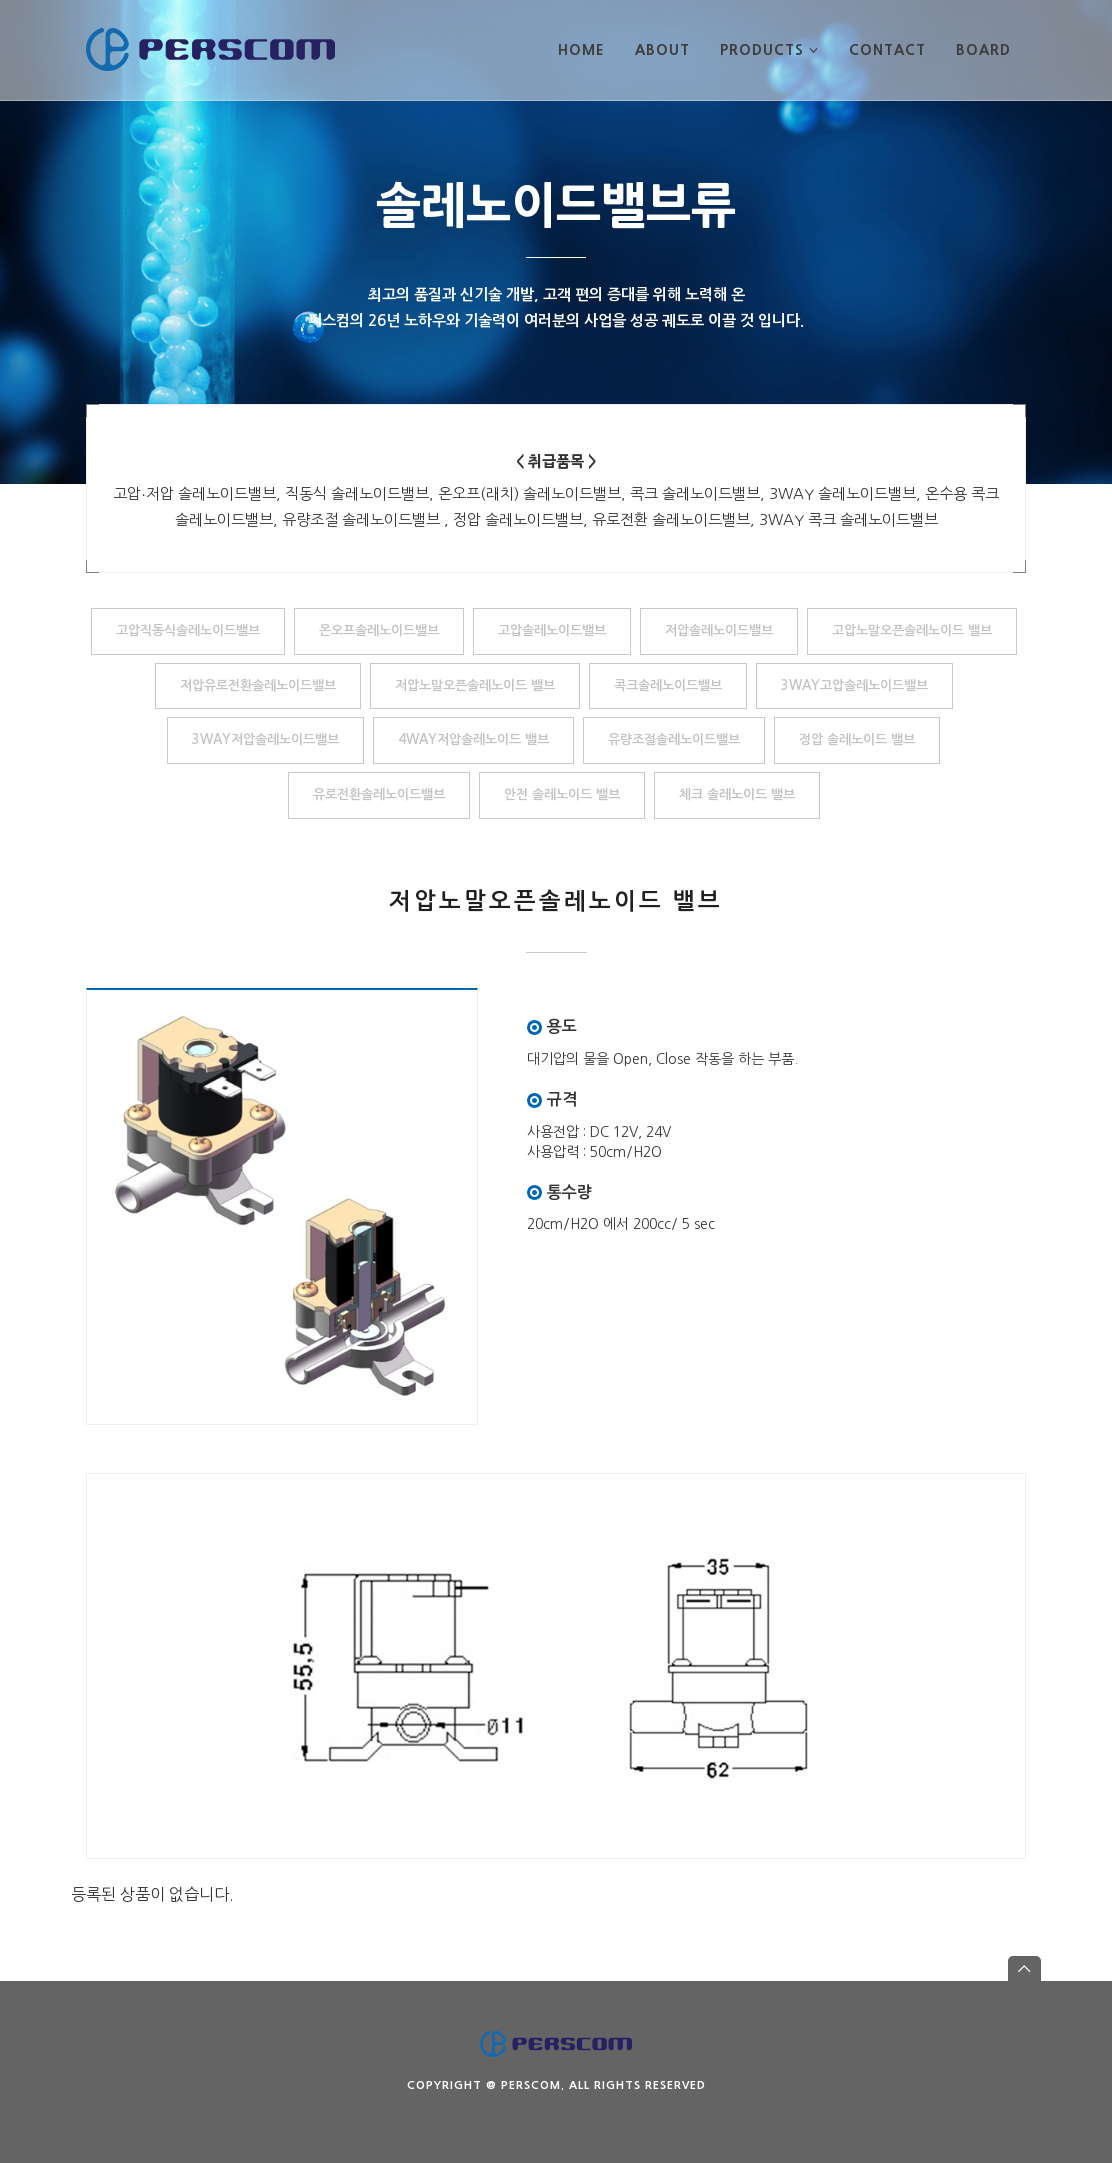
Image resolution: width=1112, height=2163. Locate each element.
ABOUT (662, 50)
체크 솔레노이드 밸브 (737, 794)
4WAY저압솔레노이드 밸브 (473, 739)
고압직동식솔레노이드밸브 (188, 630)
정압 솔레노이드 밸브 (857, 739)
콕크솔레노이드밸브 (668, 685)
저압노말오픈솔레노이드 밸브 (475, 685)
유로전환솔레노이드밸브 (379, 794)
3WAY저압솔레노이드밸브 (265, 739)
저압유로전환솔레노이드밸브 (258, 685)
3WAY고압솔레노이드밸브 (854, 685)
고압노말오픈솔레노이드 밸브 (912, 630)
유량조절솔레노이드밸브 (674, 739)
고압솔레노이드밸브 (552, 630)
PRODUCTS (769, 50)
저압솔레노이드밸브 (719, 630)
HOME (581, 50)
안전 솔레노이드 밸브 (562, 794)
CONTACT (887, 50)
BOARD (983, 50)
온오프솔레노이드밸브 (379, 630)
